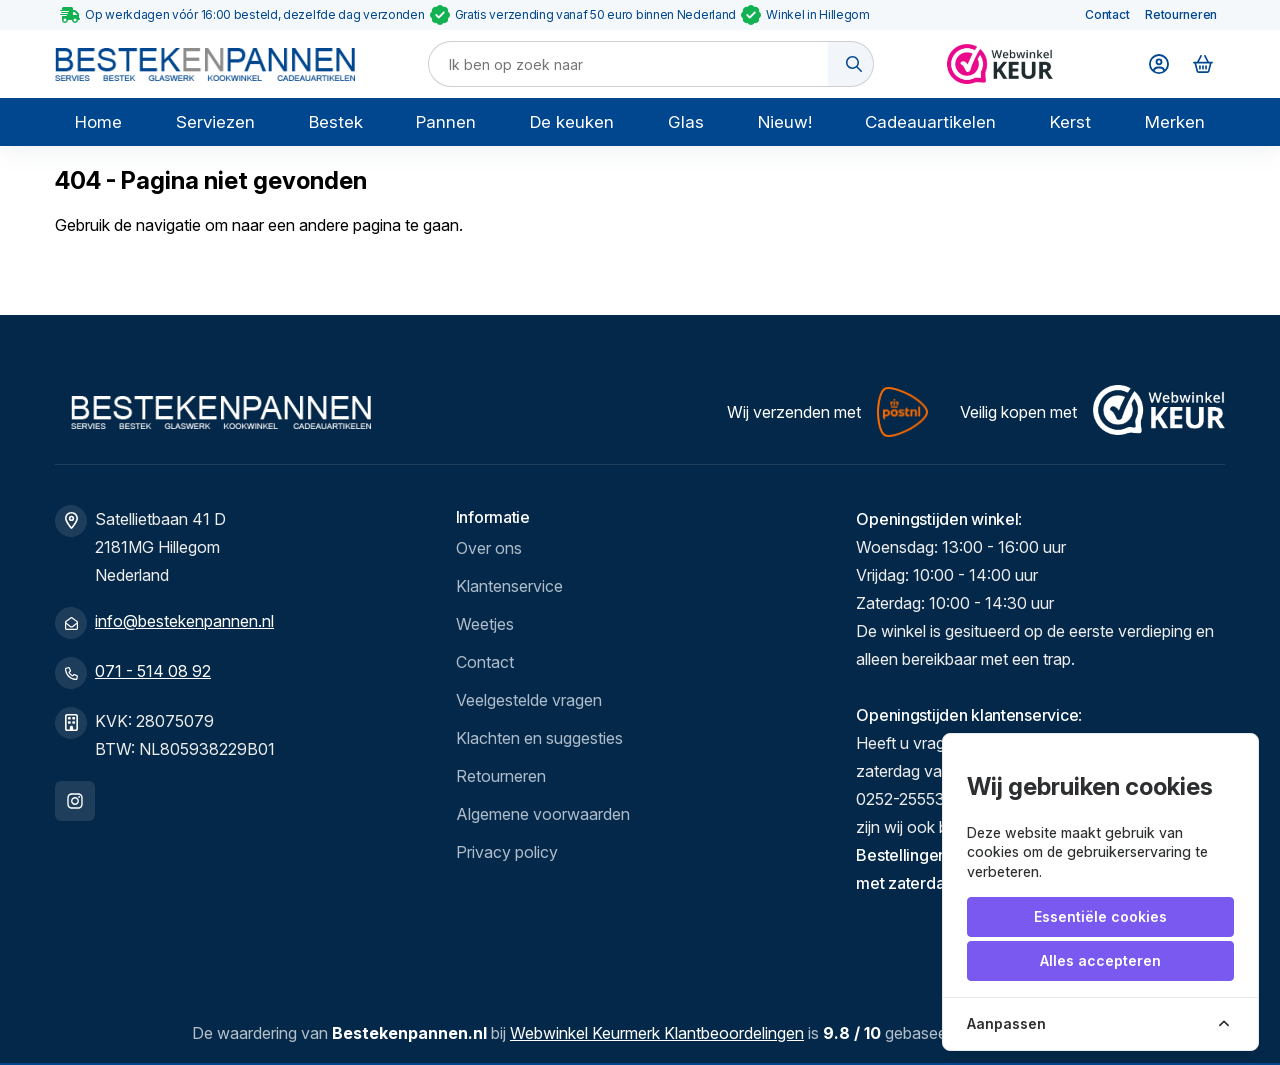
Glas (686, 122)
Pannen (446, 122)
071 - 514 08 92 (153, 671)
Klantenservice (509, 586)
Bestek (336, 122)
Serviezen (215, 122)
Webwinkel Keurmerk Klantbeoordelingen (657, 1033)
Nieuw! (785, 122)
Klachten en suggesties (539, 738)
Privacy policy (507, 852)
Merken (1175, 122)
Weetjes (485, 624)
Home (98, 122)
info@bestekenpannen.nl (184, 621)
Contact (1107, 14)
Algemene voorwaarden (543, 814)
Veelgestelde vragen (529, 700)
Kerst (1070, 122)
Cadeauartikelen (930, 122)
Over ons (489, 548)
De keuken (572, 122)
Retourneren (1181, 14)
